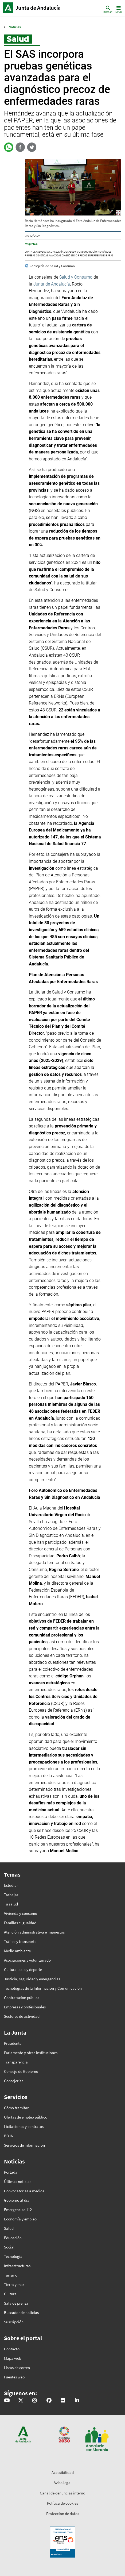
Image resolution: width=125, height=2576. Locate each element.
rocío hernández (100, 251)
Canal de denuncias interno (62, 2493)
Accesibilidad (63, 2472)
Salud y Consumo (75, 277)
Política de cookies (62, 2503)
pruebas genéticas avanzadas (43, 255)
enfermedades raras (100, 255)
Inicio (38, 7)
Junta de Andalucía (8, 7)
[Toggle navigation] (118, 9)
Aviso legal (63, 2482)
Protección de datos (62, 2513)
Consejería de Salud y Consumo (69, 251)
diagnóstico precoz (74, 255)
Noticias (15, 27)
